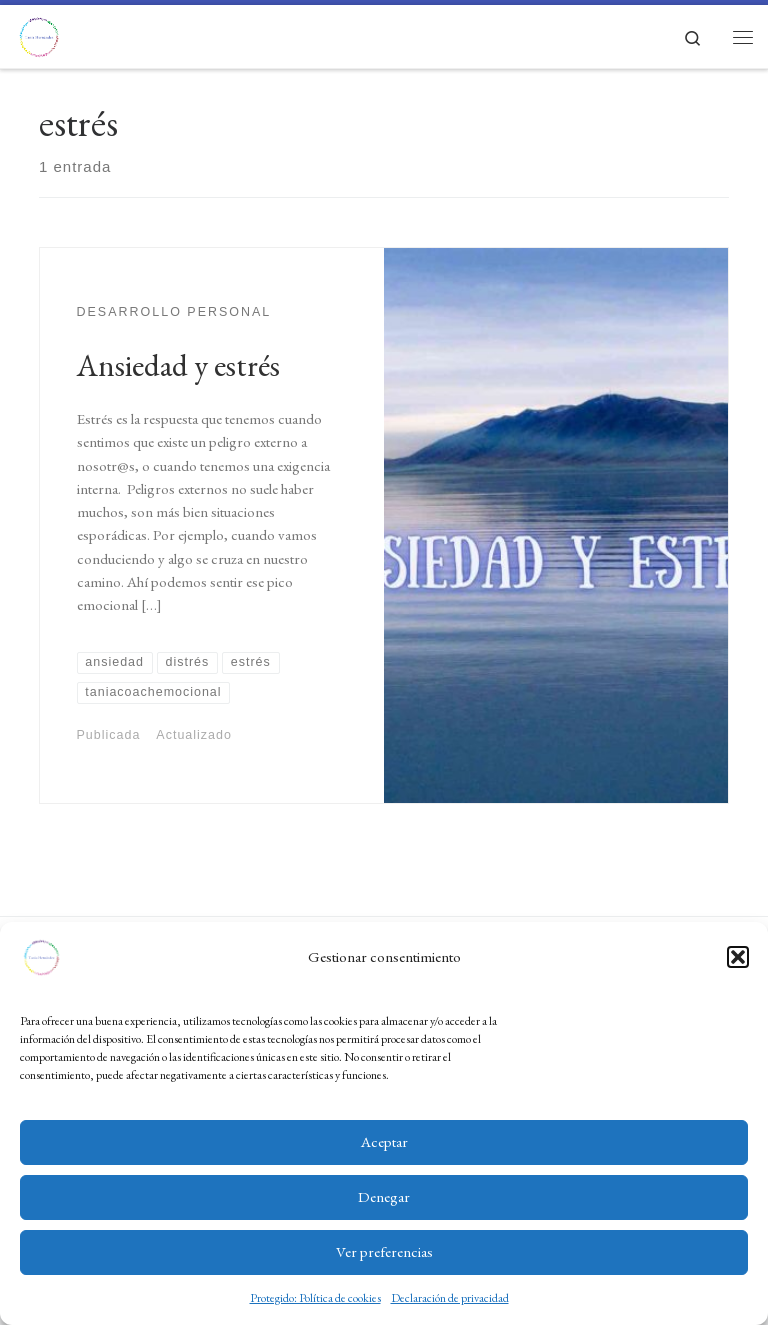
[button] (738, 957)
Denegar (384, 1196)
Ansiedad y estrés (178, 365)
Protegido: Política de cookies (315, 1298)
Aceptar (384, 1141)
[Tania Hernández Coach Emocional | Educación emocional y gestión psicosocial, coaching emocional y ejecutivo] (39, 33)
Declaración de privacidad (450, 1298)
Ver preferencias (384, 1251)
